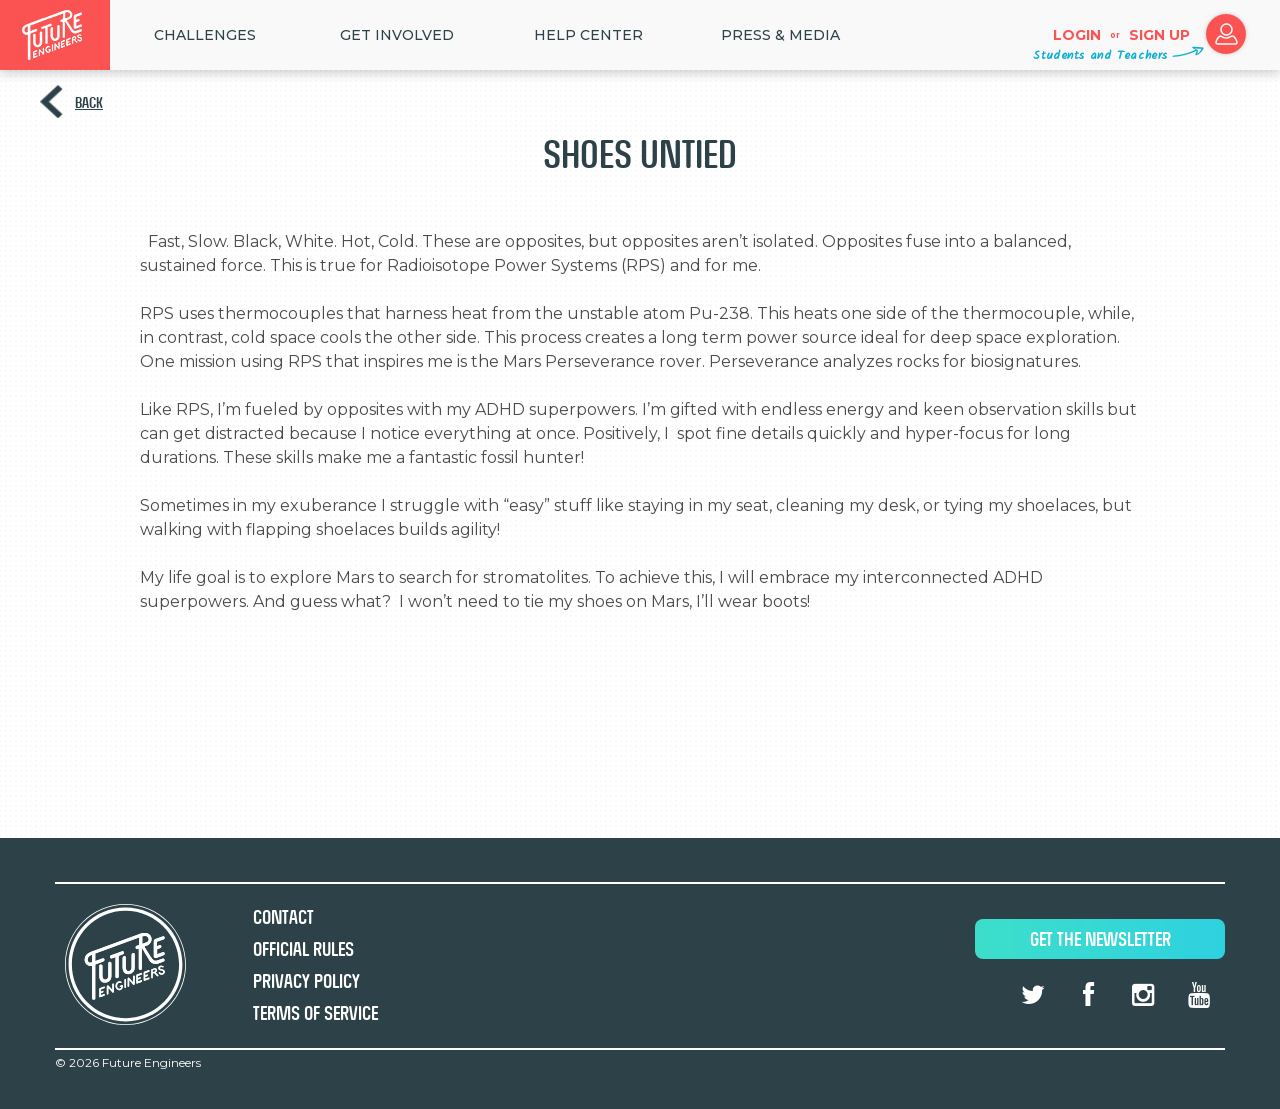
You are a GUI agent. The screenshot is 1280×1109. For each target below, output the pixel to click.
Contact (283, 917)
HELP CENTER (588, 35)
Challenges (205, 35)
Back (89, 102)
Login (1077, 35)
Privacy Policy (306, 981)
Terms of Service (315, 1013)
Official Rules (303, 949)
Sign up (1159, 35)
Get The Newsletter (1100, 939)
